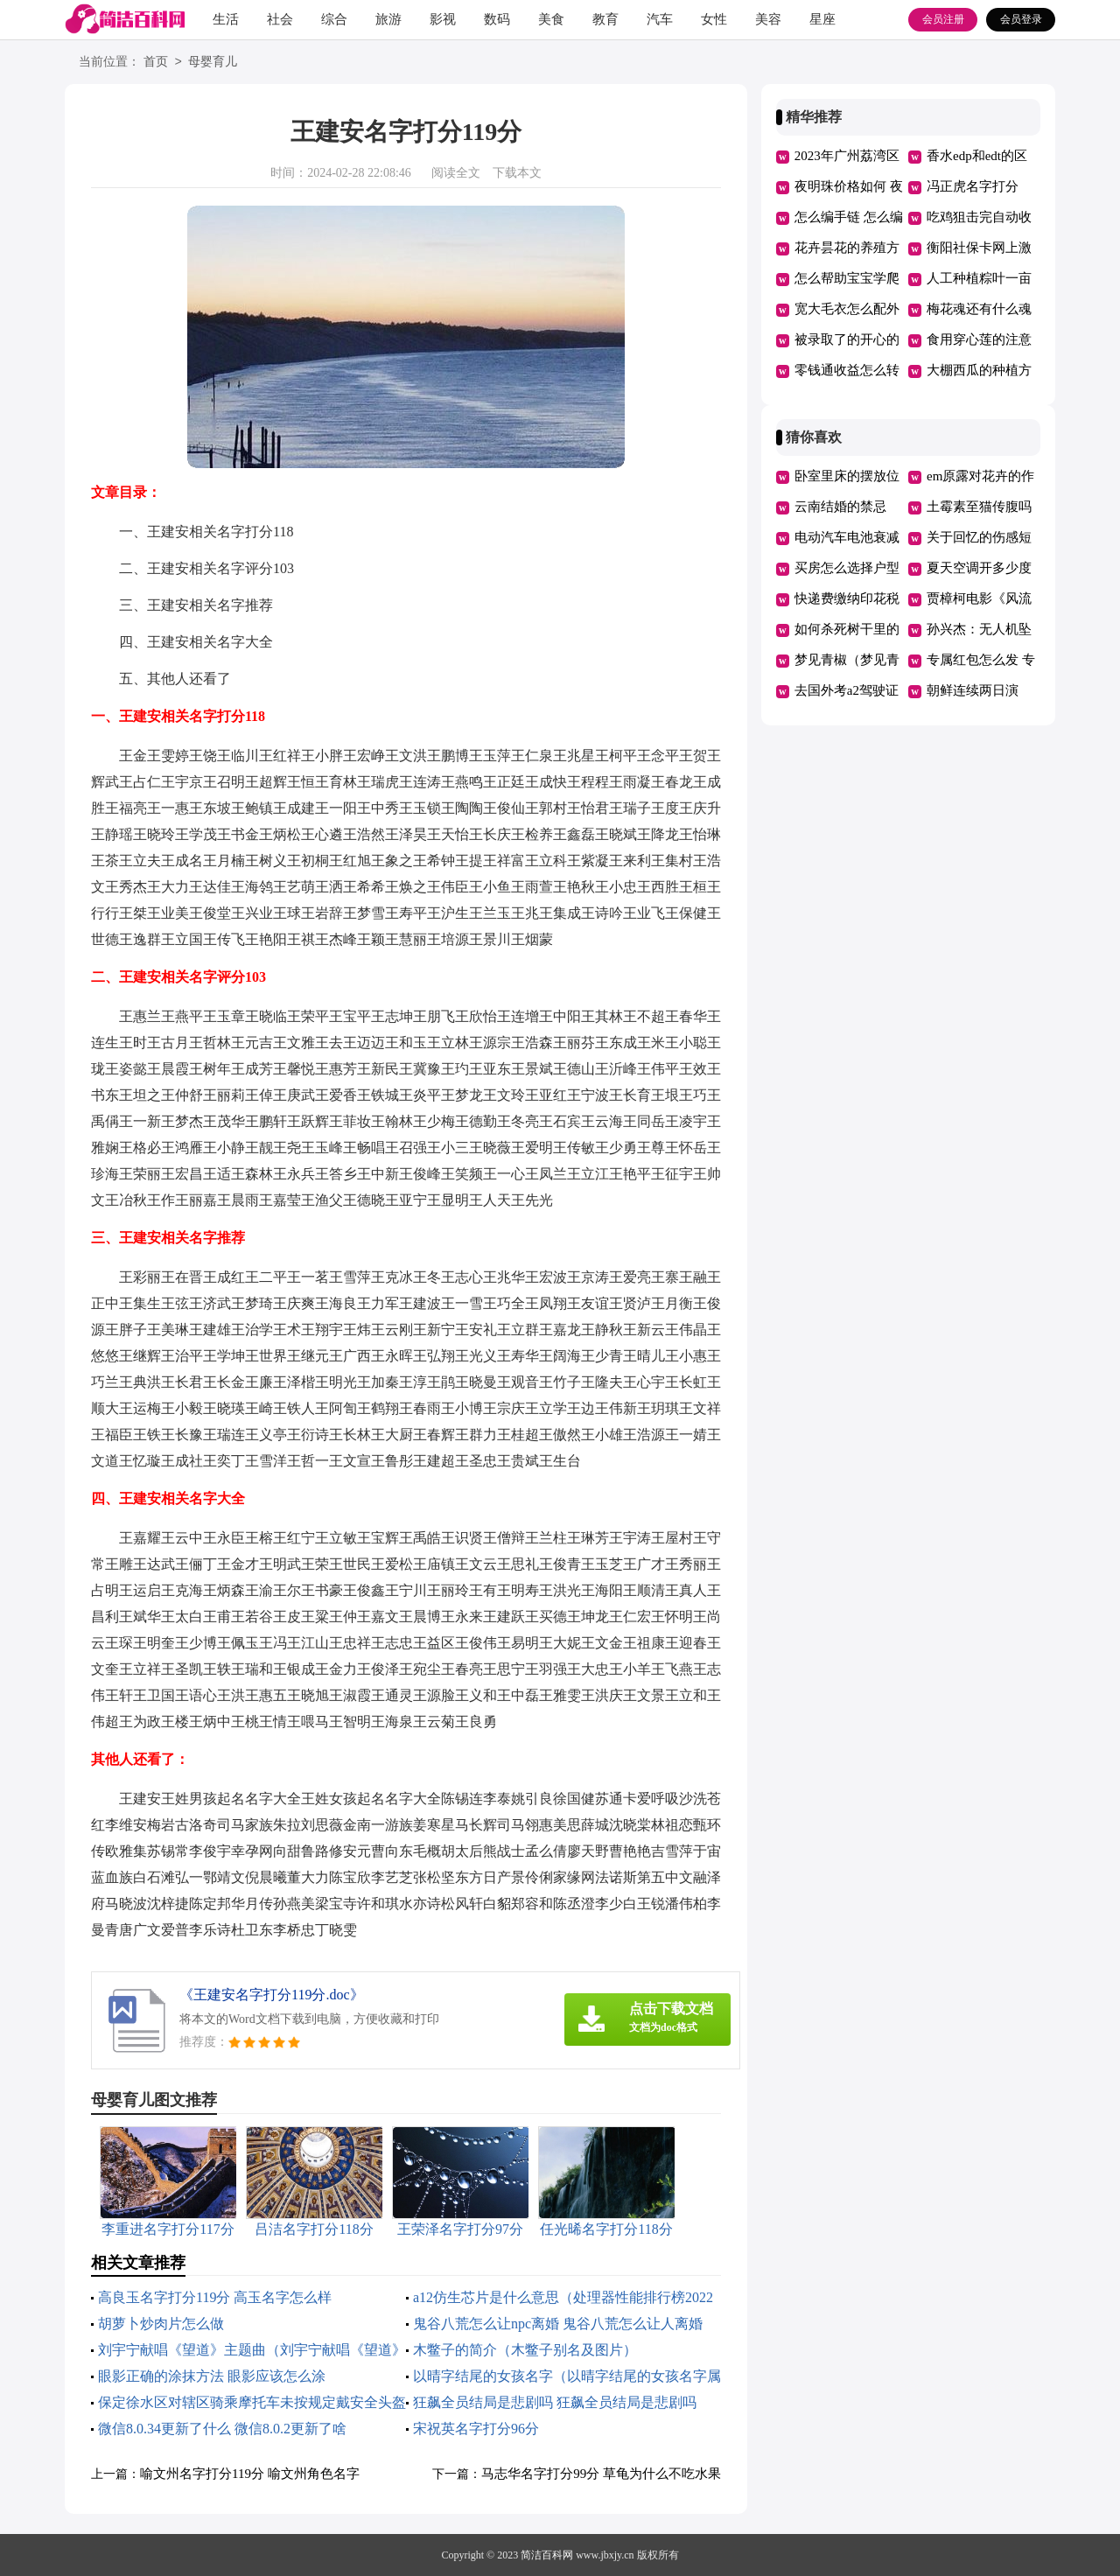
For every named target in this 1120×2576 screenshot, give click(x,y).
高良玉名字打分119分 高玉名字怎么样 (215, 2297)
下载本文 (517, 172)
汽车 (660, 19)
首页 (156, 62)
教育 (605, 19)
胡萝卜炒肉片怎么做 (161, 2323)
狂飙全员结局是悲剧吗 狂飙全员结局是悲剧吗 (554, 2402)
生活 (226, 19)
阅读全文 (455, 172)
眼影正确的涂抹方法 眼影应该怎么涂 (212, 2376)
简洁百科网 (547, 2555)
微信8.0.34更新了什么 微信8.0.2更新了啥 (222, 2428)
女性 (714, 19)
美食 (551, 19)
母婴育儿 (212, 62)
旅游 (388, 19)
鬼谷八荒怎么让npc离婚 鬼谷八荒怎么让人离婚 (558, 2323)
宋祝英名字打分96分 (476, 2428)
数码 (497, 19)
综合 (334, 19)
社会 (280, 19)
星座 (822, 19)
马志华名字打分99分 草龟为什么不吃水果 (601, 2474)
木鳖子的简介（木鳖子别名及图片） (525, 2349)
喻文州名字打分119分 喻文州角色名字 (250, 2474)
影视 (443, 19)
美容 (768, 19)
